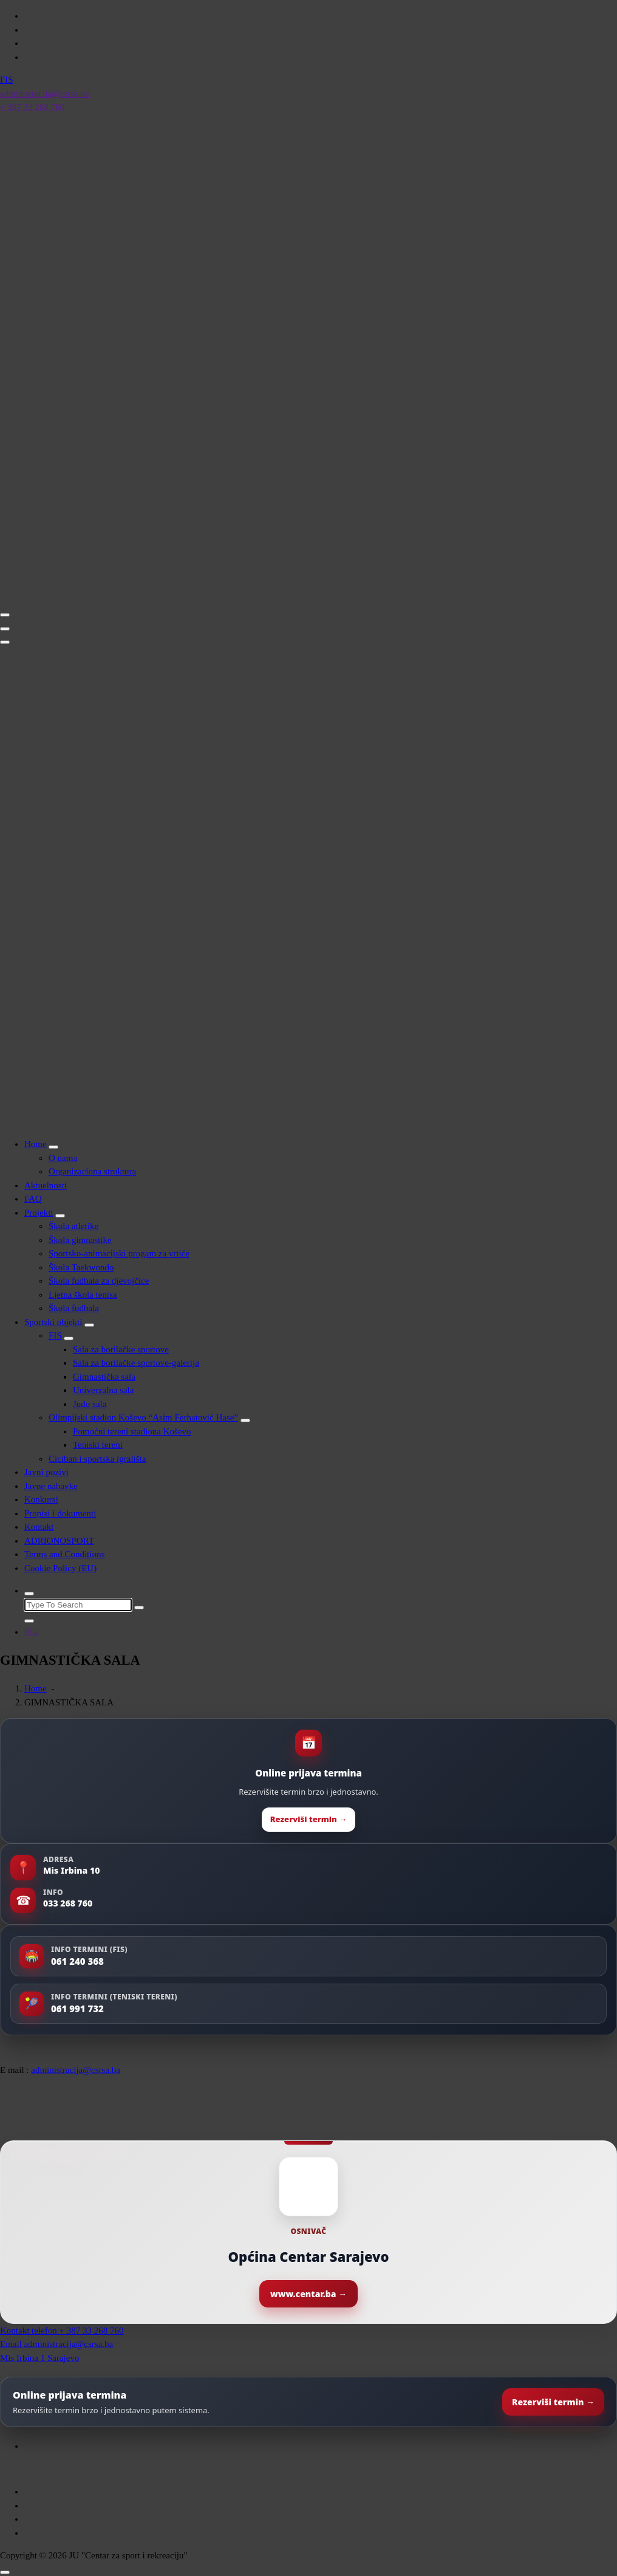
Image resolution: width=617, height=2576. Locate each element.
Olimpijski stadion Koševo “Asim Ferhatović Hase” (143, 1417)
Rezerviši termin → (308, 1819)
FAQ (33, 1199)
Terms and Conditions (64, 1554)
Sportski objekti (53, 1322)
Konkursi (41, 1499)
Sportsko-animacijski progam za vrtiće (119, 1253)
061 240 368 (77, 1961)
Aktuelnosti (45, 1185)
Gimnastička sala (104, 1377)
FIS (55, 1335)
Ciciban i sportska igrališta (97, 1459)
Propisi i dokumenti (60, 1513)
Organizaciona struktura (92, 1171)
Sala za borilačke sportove (121, 1349)
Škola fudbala (74, 1308)
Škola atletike (73, 1226)
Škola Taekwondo (81, 1267)
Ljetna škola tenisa (83, 1295)
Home (35, 1144)
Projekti (38, 1213)
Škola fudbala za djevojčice (99, 1281)
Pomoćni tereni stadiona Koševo (132, 1431)
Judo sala (89, 1404)
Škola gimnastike (80, 1240)
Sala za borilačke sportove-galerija (136, 1363)
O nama (63, 1158)
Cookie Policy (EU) (60, 1568)
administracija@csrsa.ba (75, 2070)
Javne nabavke (51, 1486)
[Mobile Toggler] (53, 1147)
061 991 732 (77, 2008)
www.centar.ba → (308, 2294)
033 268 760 (67, 1903)
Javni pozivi (46, 1472)
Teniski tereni (98, 1445)
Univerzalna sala (103, 1390)
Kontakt (38, 1527)
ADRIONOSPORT (59, 1541)
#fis (31, 1632)
